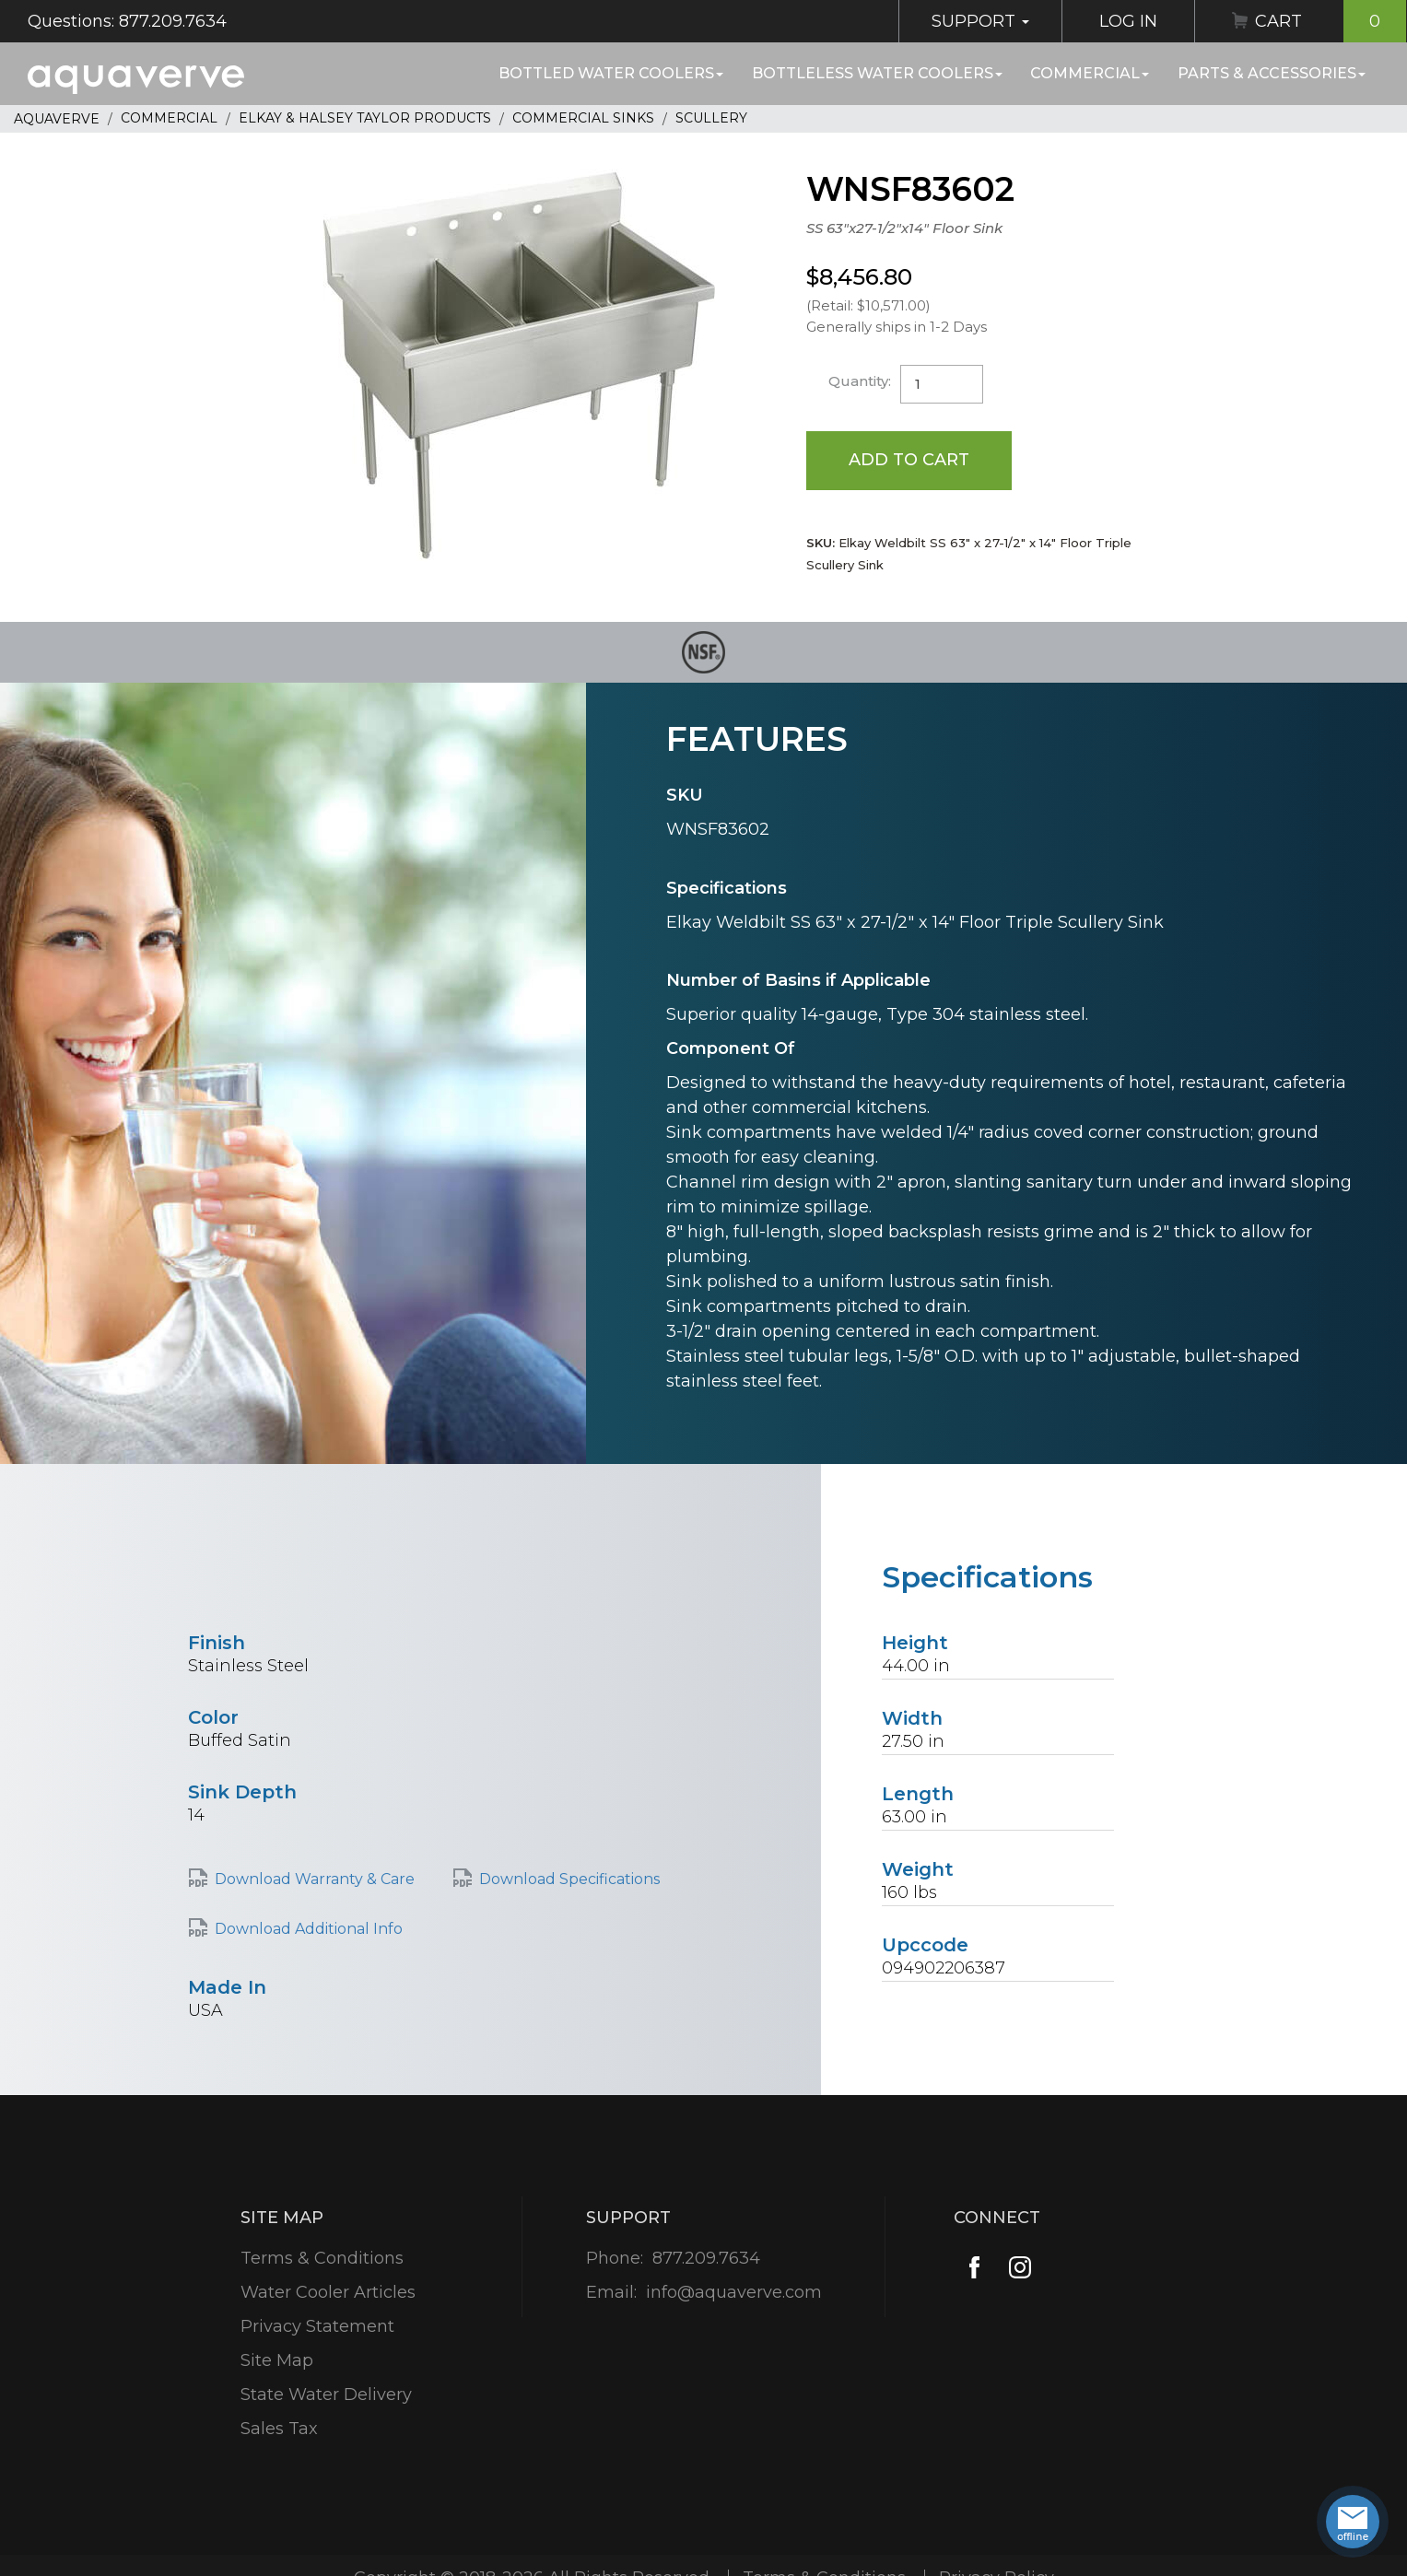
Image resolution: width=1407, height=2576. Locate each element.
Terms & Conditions (322, 2258)
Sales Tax (279, 2428)
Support (980, 21)
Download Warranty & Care (315, 1879)
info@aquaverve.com (734, 2292)
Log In (1128, 21)
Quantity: (859, 381)
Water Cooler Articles (328, 2292)
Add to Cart (909, 460)
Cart (1330, 21)
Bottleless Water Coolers (877, 73)
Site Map (276, 2360)
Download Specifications (569, 1879)
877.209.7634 (706, 2258)
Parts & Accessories (1272, 73)
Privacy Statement (317, 2326)
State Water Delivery (326, 2394)
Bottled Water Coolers (610, 73)
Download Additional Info (309, 1929)
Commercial (1089, 73)
